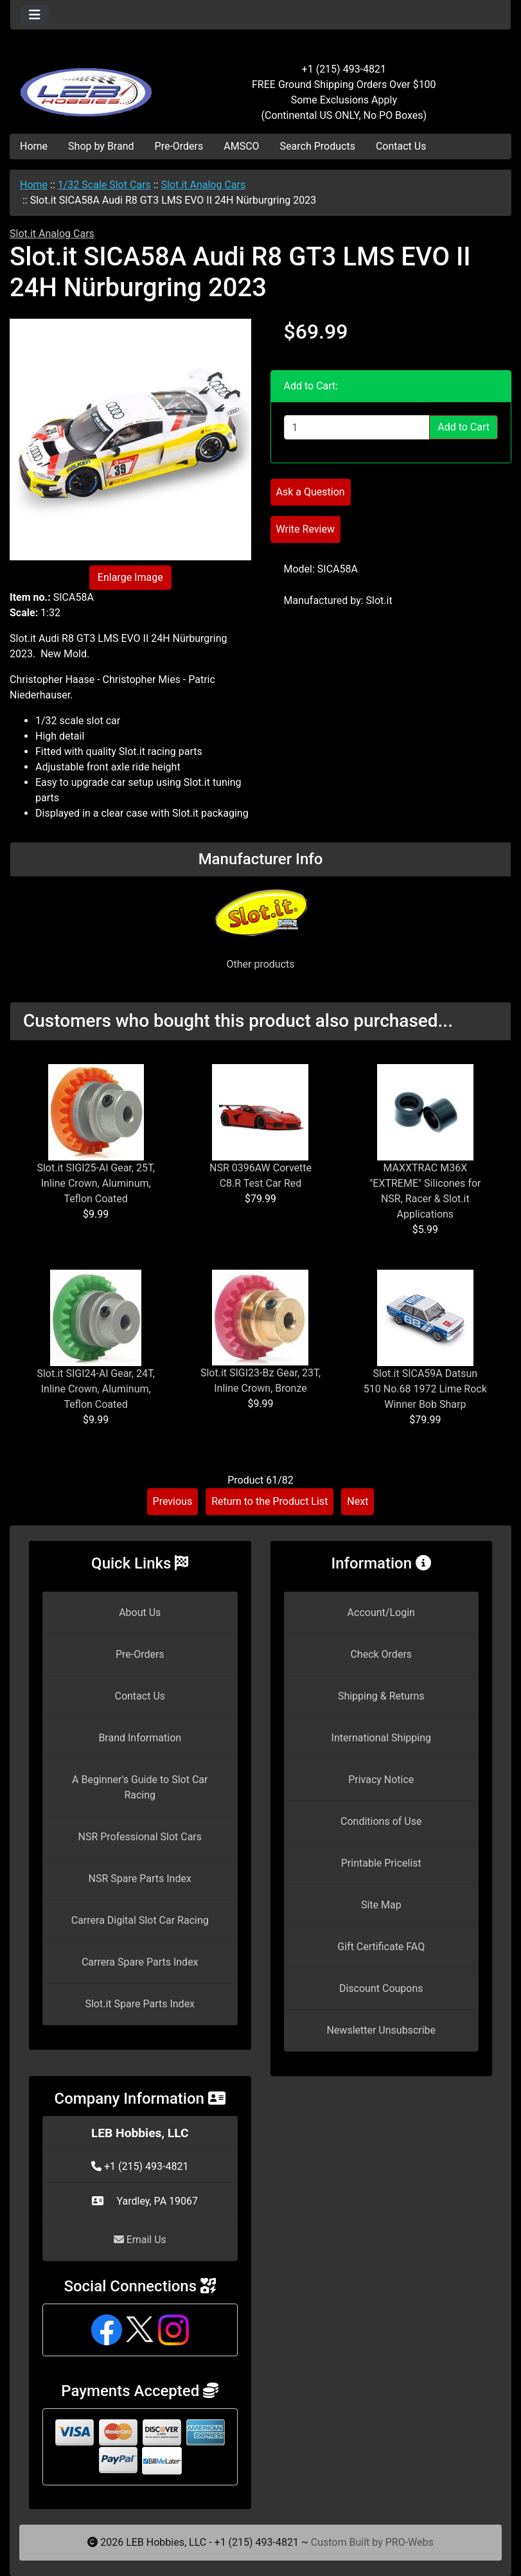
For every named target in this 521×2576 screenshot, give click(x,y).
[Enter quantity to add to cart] (357, 427)
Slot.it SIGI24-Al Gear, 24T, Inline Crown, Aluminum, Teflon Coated (96, 1388)
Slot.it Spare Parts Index (140, 2004)
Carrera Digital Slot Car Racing (140, 1920)
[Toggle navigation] (35, 14)
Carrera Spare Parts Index (140, 1962)
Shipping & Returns (381, 1696)
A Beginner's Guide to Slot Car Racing (140, 1787)
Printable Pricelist (381, 1863)
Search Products (317, 146)
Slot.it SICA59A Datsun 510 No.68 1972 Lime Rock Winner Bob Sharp (425, 1388)
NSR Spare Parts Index (140, 1878)
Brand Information (139, 1738)
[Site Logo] (94, 85)
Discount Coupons (381, 1988)
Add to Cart (463, 427)
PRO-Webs (409, 2542)
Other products (260, 964)
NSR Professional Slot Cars (140, 1837)
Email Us (140, 2240)
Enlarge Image (130, 577)
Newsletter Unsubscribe (381, 2030)
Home (34, 146)
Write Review (305, 529)
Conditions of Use (380, 1821)
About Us (140, 1612)
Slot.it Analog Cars (203, 185)
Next (357, 1501)
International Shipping (381, 1738)
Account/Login (381, 1612)
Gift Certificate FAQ (381, 1947)
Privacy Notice (381, 1779)
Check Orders (381, 1654)
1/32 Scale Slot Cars (104, 185)
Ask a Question (310, 492)
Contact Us (401, 146)
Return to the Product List (269, 1501)
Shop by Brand (101, 146)
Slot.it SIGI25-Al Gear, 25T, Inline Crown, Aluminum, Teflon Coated (96, 1183)
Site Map (381, 1905)
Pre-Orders (179, 146)
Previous (173, 1501)
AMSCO (241, 146)
